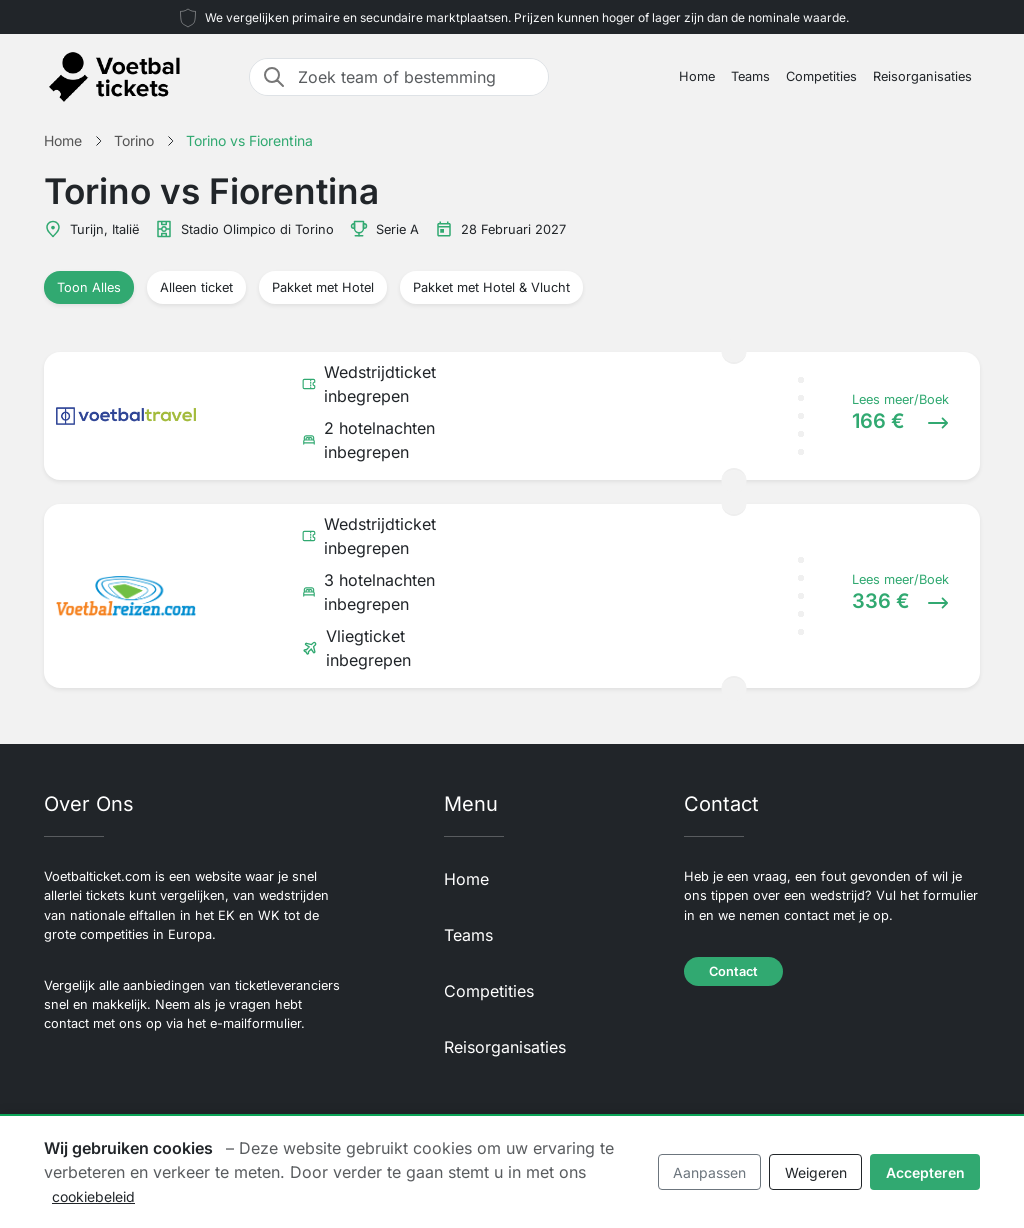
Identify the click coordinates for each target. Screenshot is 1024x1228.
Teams (750, 76)
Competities (821, 76)
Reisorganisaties (922, 76)
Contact (733, 971)
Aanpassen (709, 1172)
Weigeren (816, 1172)
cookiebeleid (93, 1196)
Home (697, 76)
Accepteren (925, 1172)
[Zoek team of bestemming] (417, 77)
